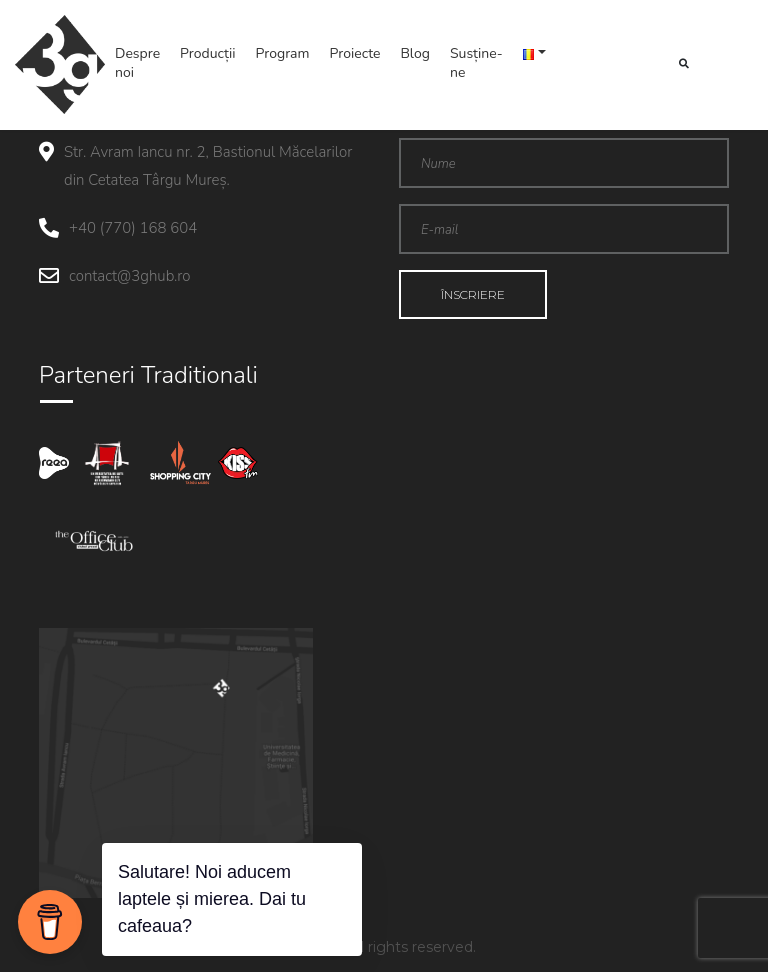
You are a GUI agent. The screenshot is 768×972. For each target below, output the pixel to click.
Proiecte (355, 53)
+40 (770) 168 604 (133, 228)
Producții (207, 53)
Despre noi (137, 63)
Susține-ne (476, 63)
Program (283, 53)
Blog (415, 53)
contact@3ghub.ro (129, 276)
